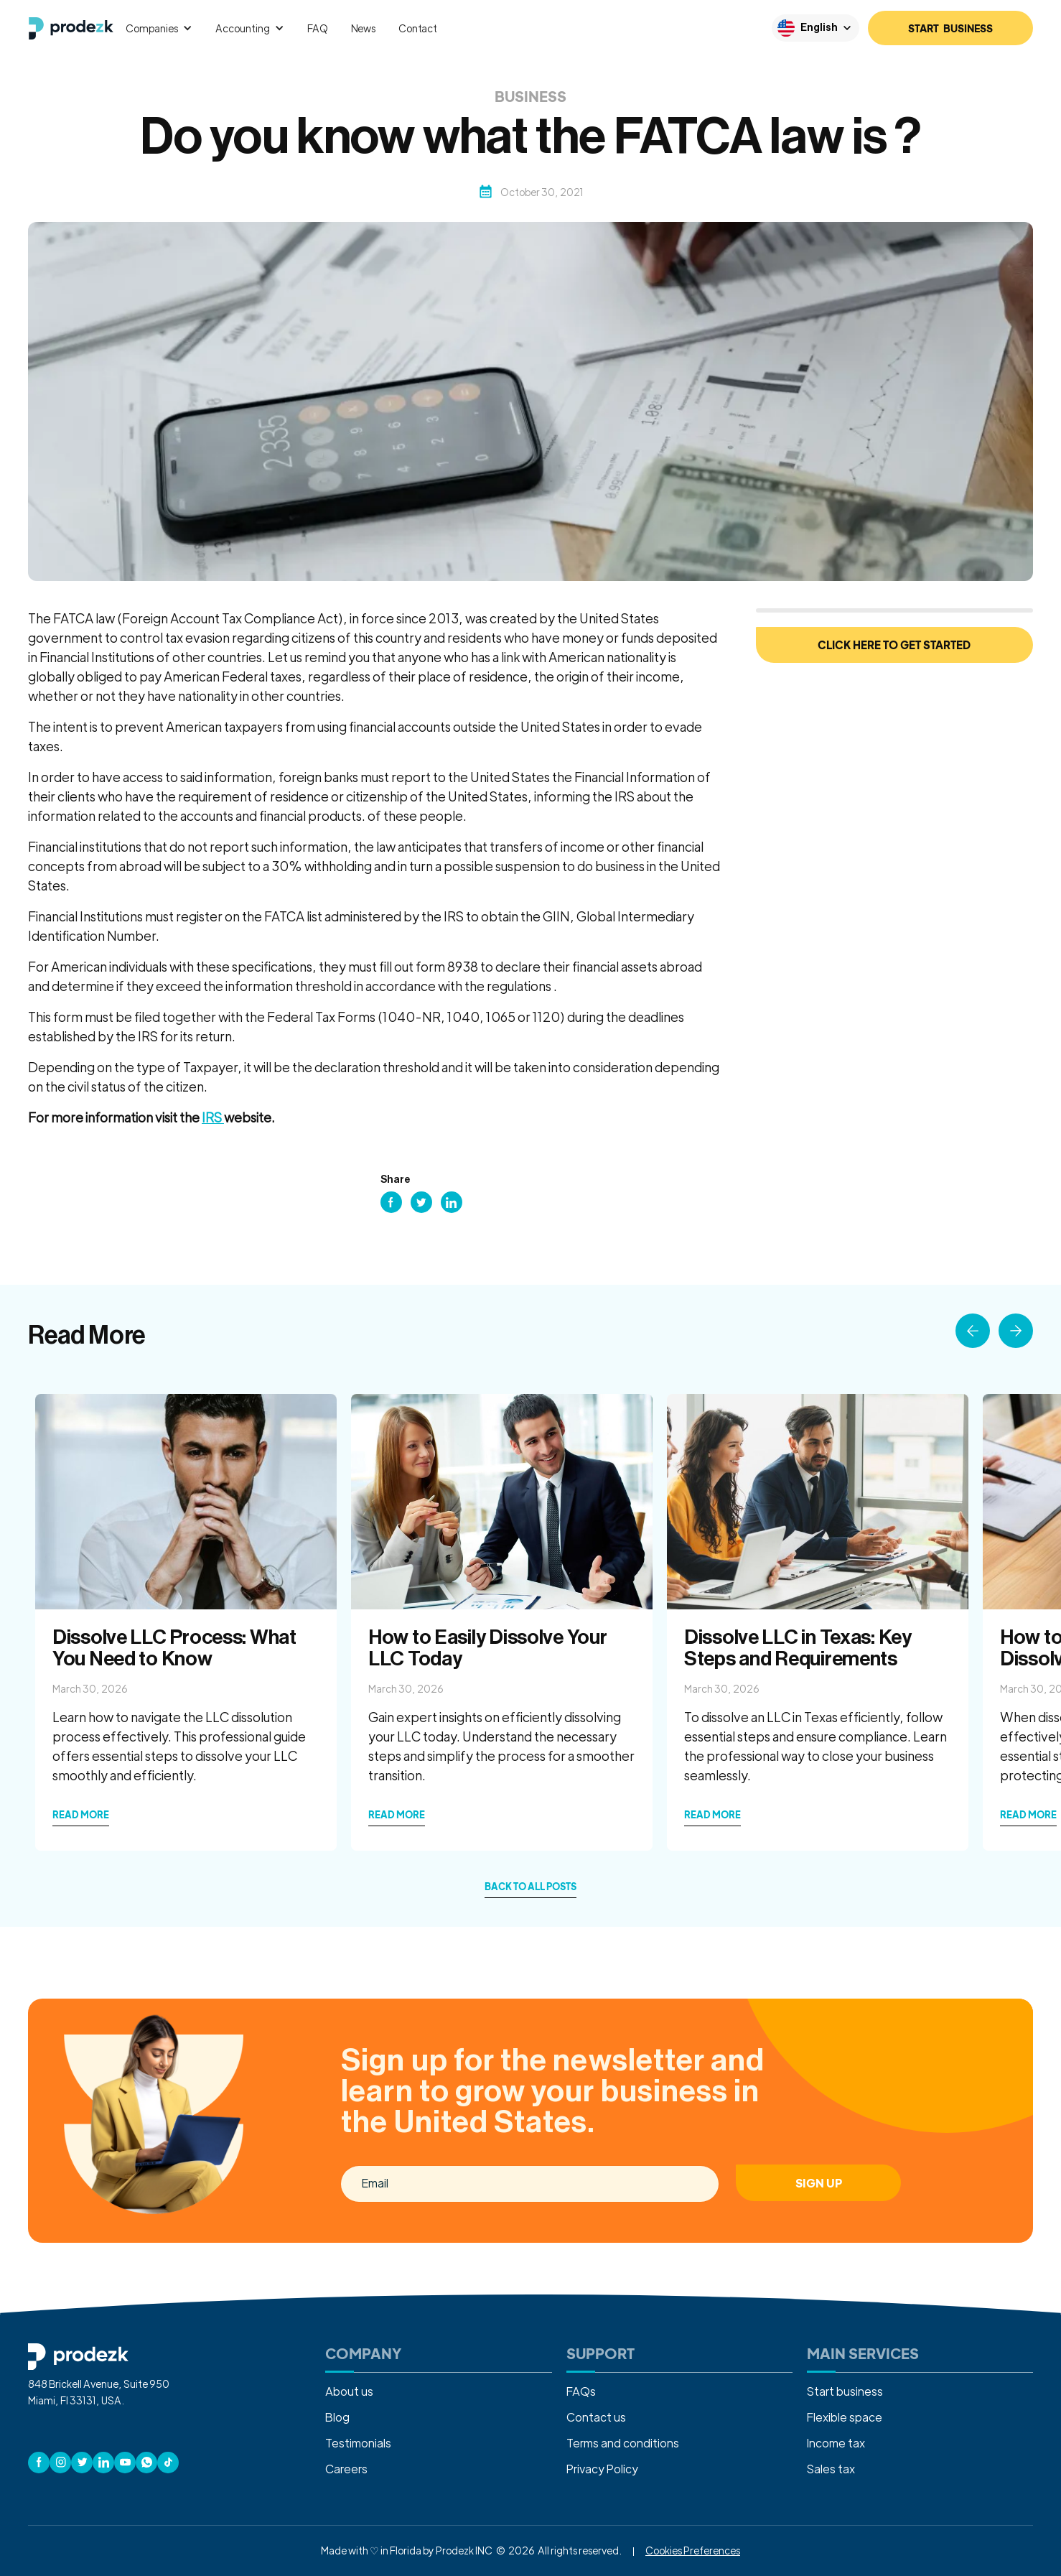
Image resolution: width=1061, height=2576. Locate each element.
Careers (346, 2468)
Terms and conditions (622, 2442)
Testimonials (358, 2442)
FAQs (581, 2391)
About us (349, 2391)
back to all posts (530, 1886)
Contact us (596, 2416)
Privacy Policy (602, 2468)
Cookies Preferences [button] (692, 2550)
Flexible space (844, 2416)
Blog (337, 2416)
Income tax (836, 2442)
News (363, 28)
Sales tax (831, 2468)
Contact (417, 28)
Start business (845, 2391)
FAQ (317, 28)
